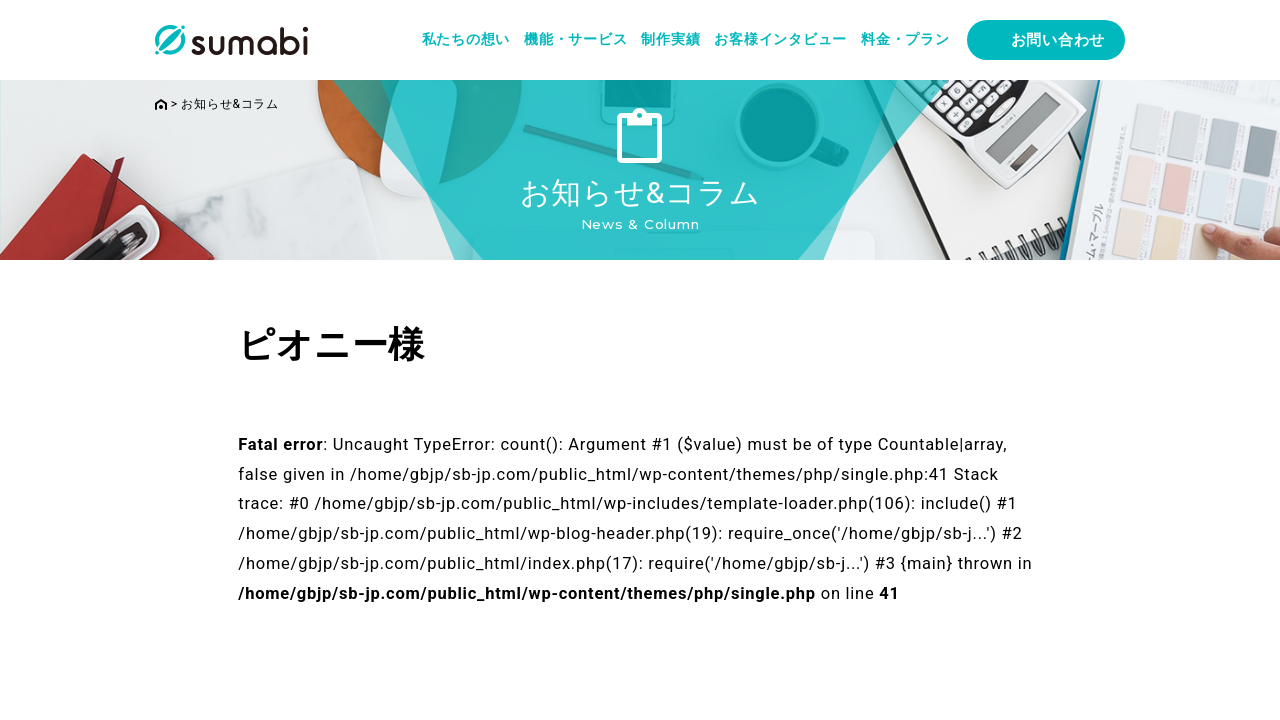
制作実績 (670, 39)
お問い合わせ (1058, 40)
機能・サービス (575, 39)
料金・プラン (905, 39)
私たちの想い (466, 39)
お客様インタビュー (780, 39)
